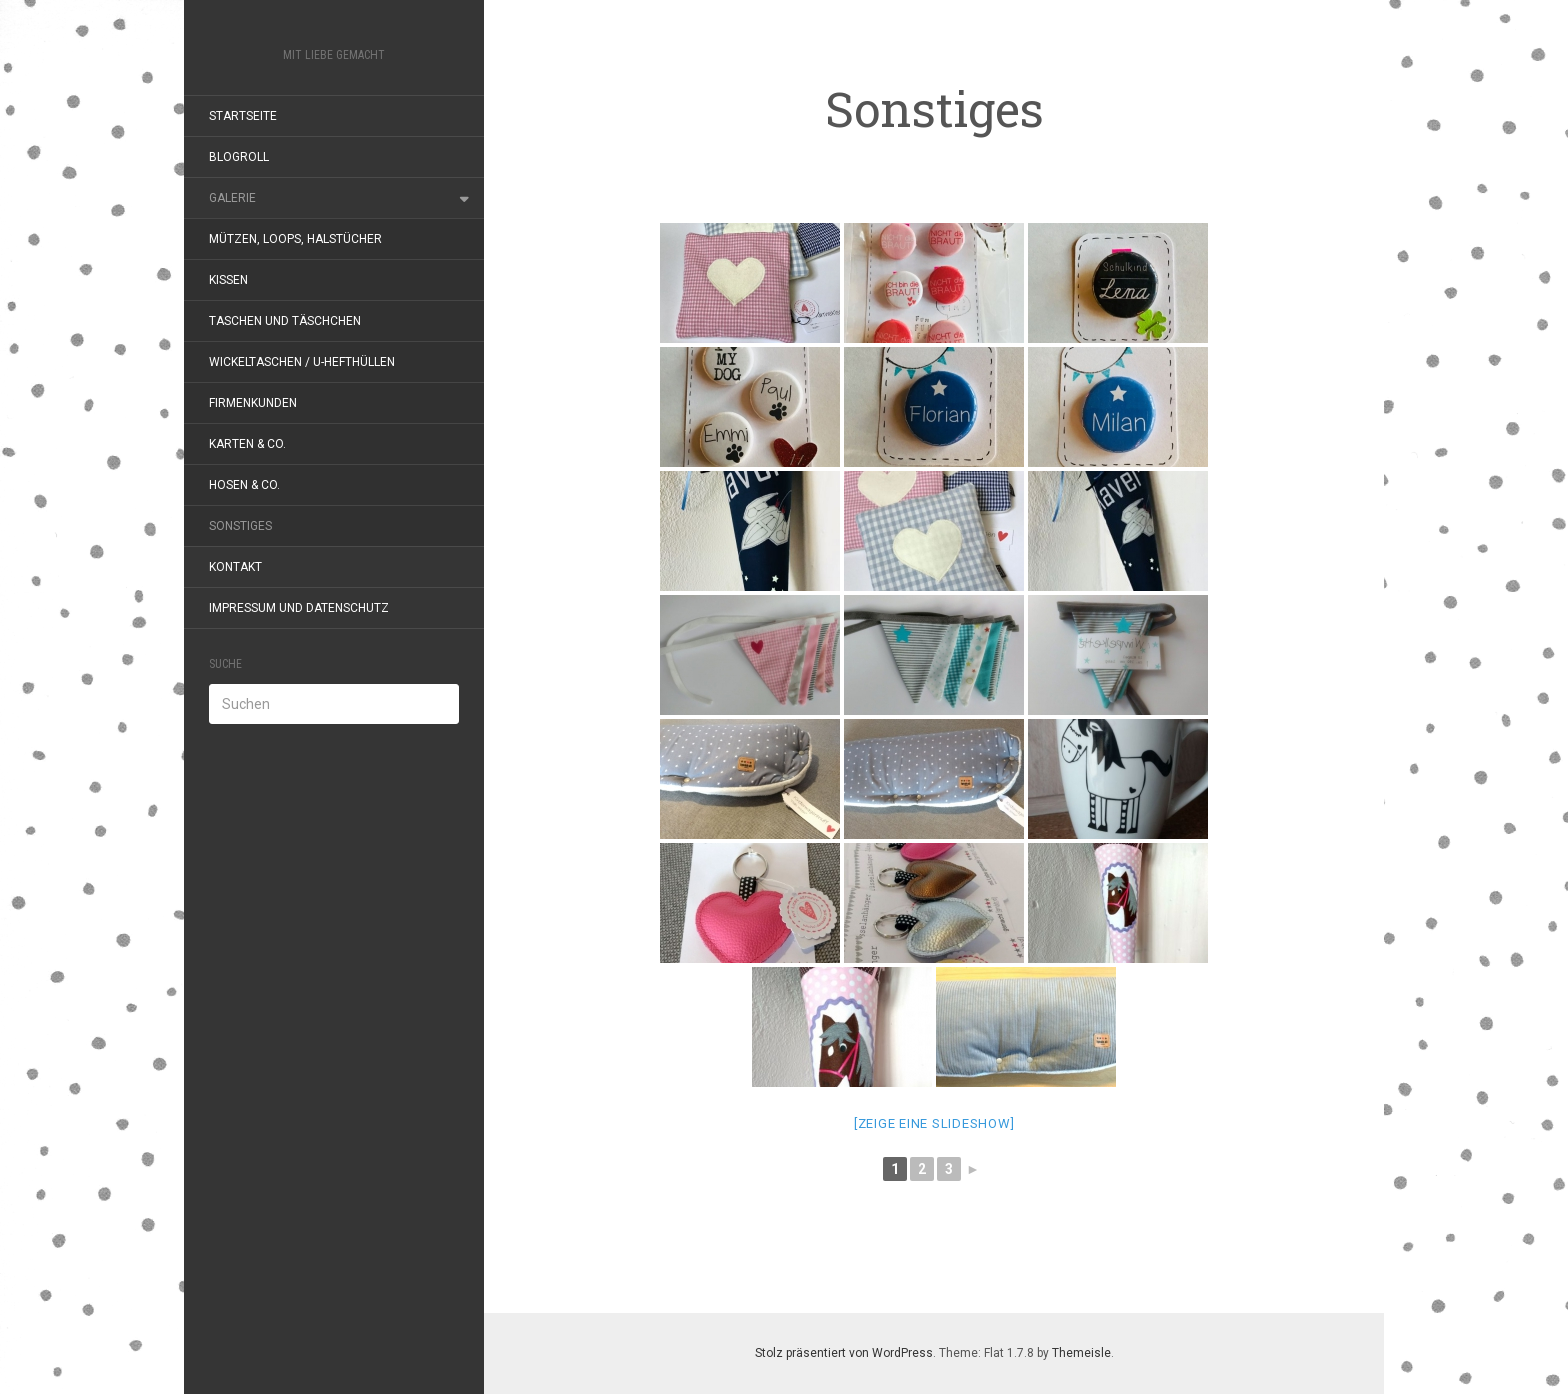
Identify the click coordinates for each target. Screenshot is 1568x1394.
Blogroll (239, 157)
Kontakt (235, 567)
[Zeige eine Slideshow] (934, 1123)
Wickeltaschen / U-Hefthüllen (302, 362)
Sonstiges (240, 526)
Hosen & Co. (244, 485)
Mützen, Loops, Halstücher (295, 239)
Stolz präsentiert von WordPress (844, 1353)
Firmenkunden (253, 403)
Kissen (228, 280)
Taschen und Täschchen (285, 321)
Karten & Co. (247, 444)
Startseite (243, 116)
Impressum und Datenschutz (299, 608)
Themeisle (1081, 1353)
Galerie (232, 198)
